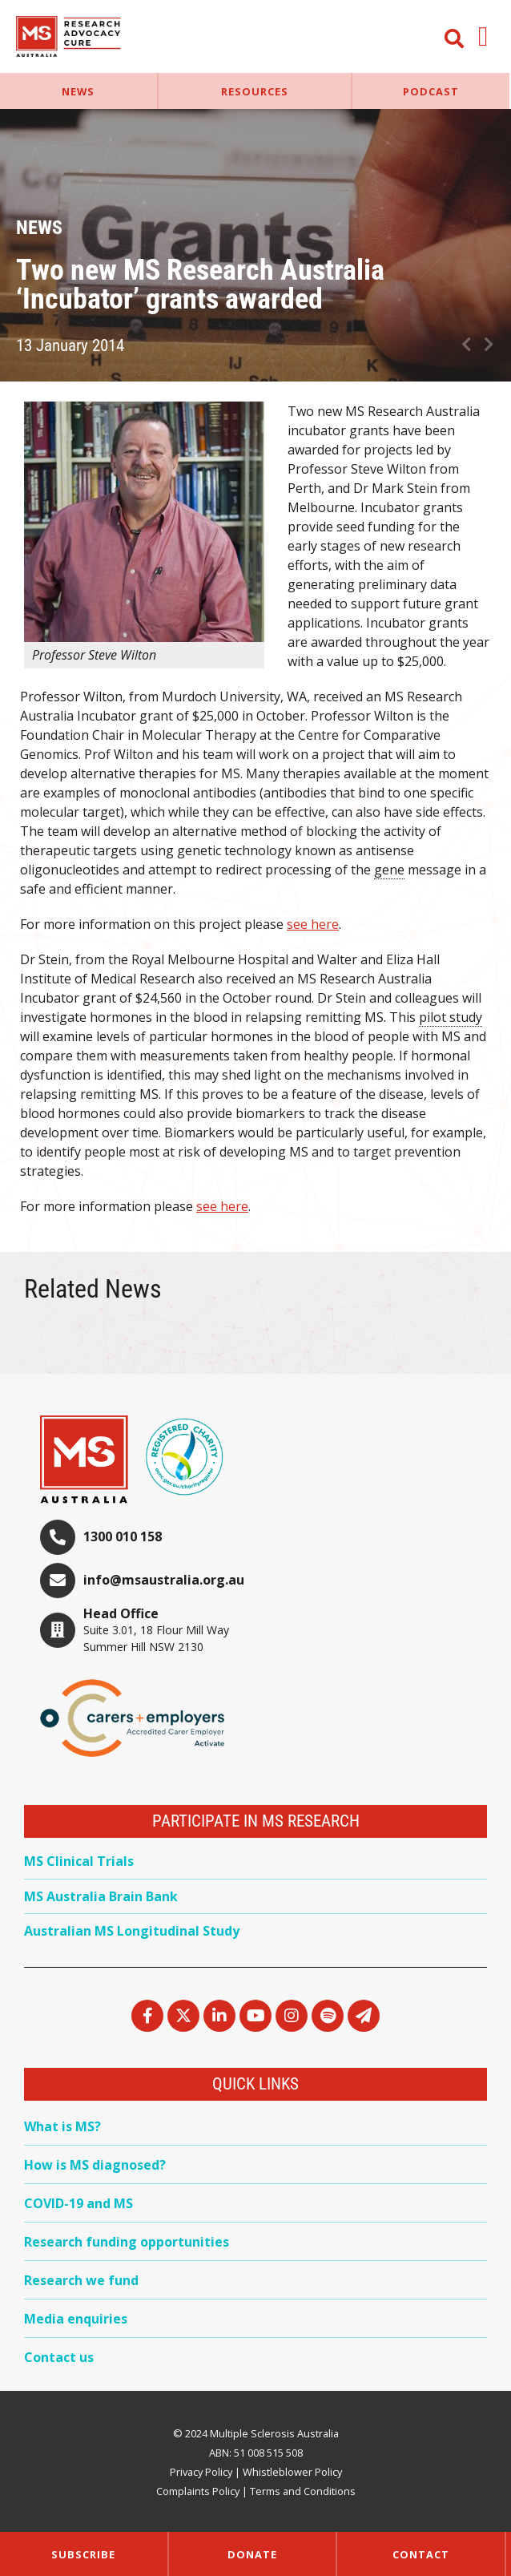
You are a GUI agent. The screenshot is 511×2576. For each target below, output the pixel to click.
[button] (483, 36)
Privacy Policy (201, 2472)
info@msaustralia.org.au (163, 1580)
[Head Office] (57, 1630)
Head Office (121, 1613)
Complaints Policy (197, 2491)
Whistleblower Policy (292, 2472)
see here (313, 924)
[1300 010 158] (57, 1537)
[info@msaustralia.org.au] (57, 1580)
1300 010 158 (122, 1536)
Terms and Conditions (303, 2491)
